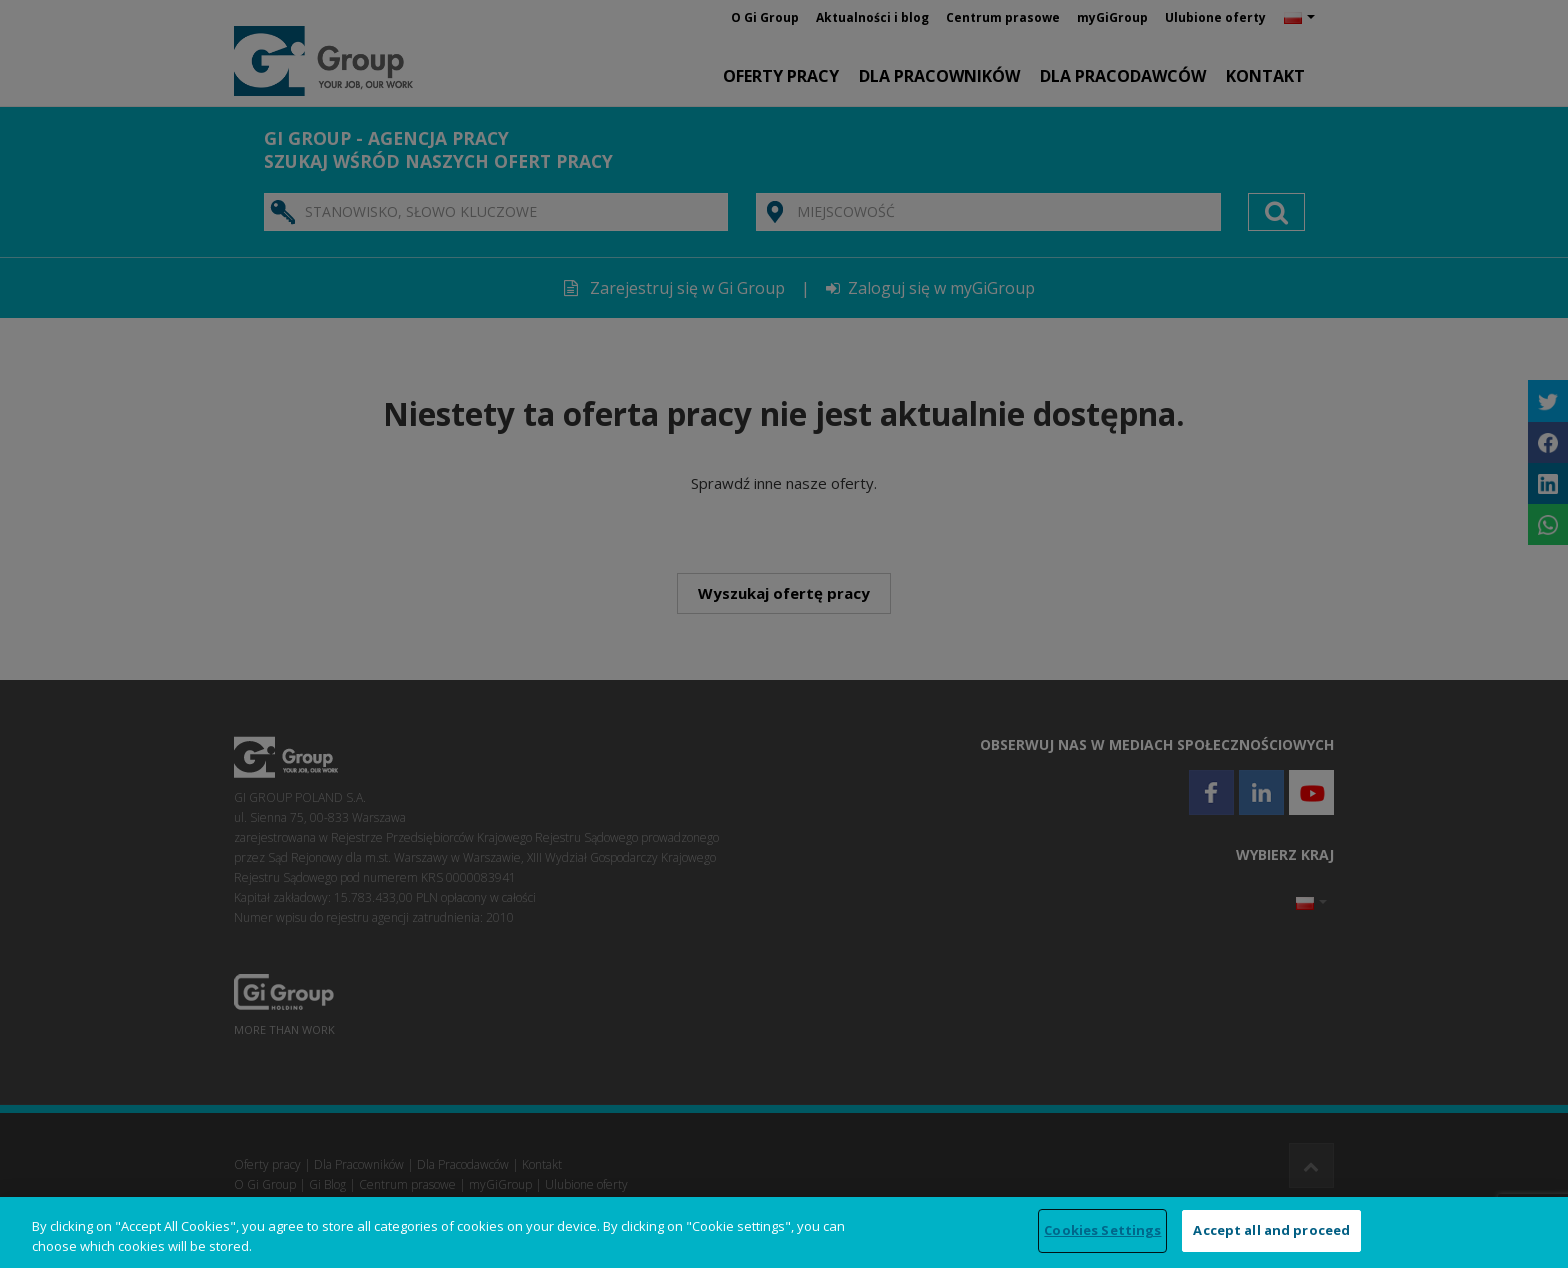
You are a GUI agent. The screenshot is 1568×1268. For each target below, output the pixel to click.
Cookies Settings (1102, 1230)
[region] (784, 1232)
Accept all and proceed (1271, 1230)
